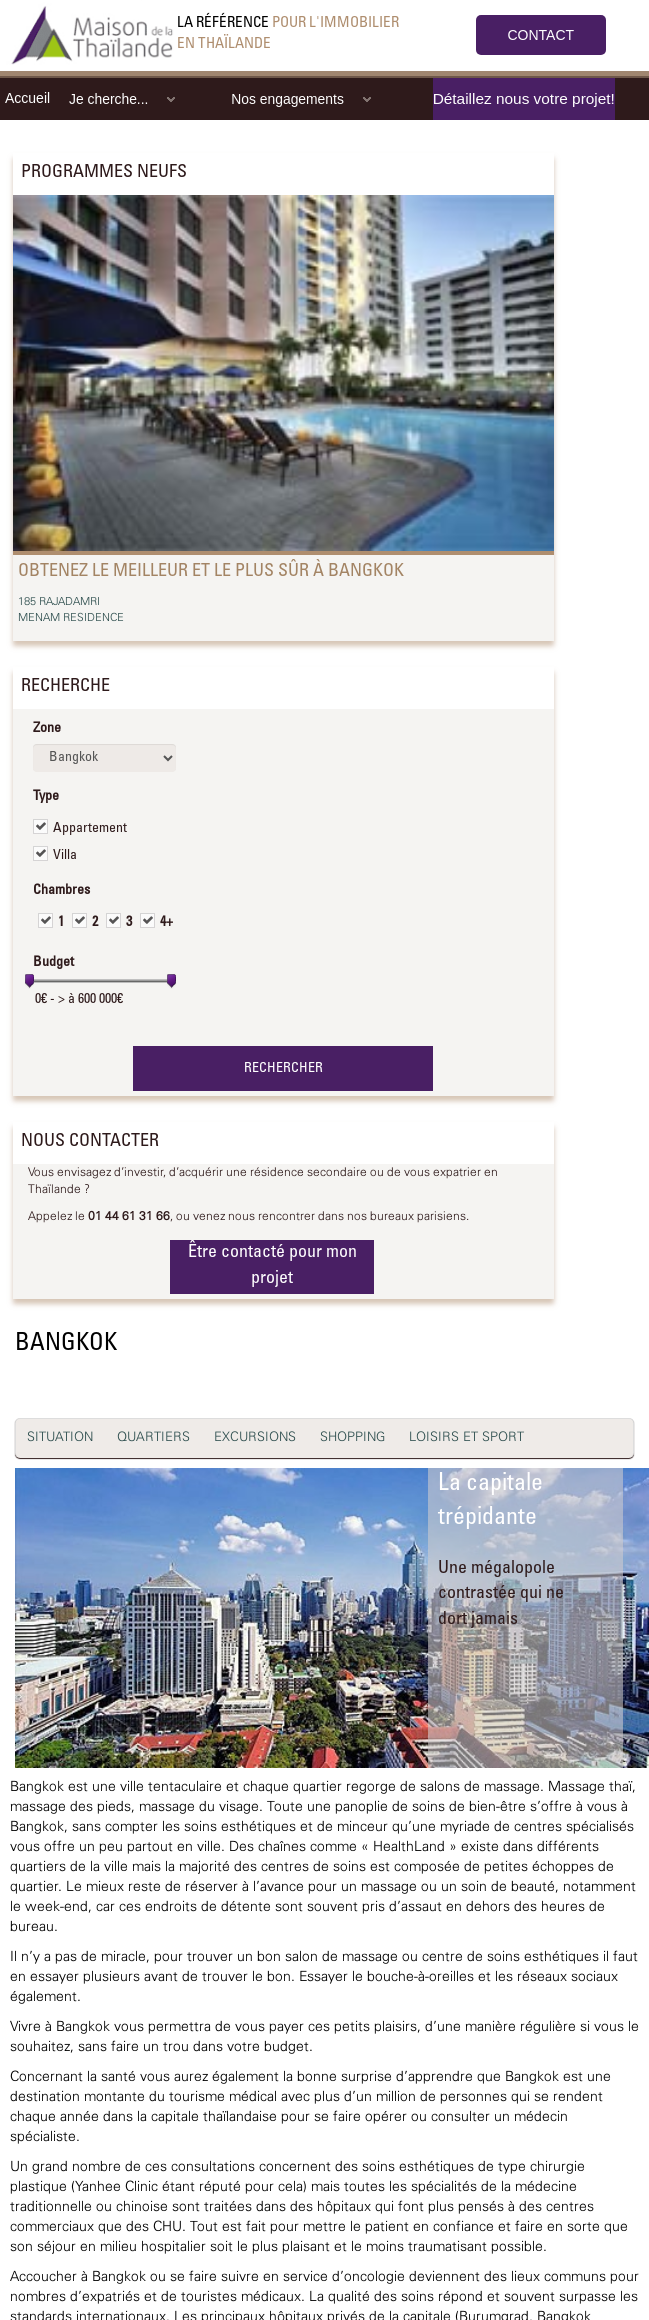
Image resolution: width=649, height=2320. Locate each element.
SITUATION (60, 1437)
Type (46, 797)
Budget (53, 963)
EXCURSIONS (255, 1437)
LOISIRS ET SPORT (466, 1437)
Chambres (61, 891)
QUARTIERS (153, 1437)
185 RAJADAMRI (59, 602)
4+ (166, 923)
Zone (47, 729)
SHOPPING (352, 1437)
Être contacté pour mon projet (272, 1266)
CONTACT (541, 35)
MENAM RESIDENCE (71, 618)
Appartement (90, 829)
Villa (65, 856)
